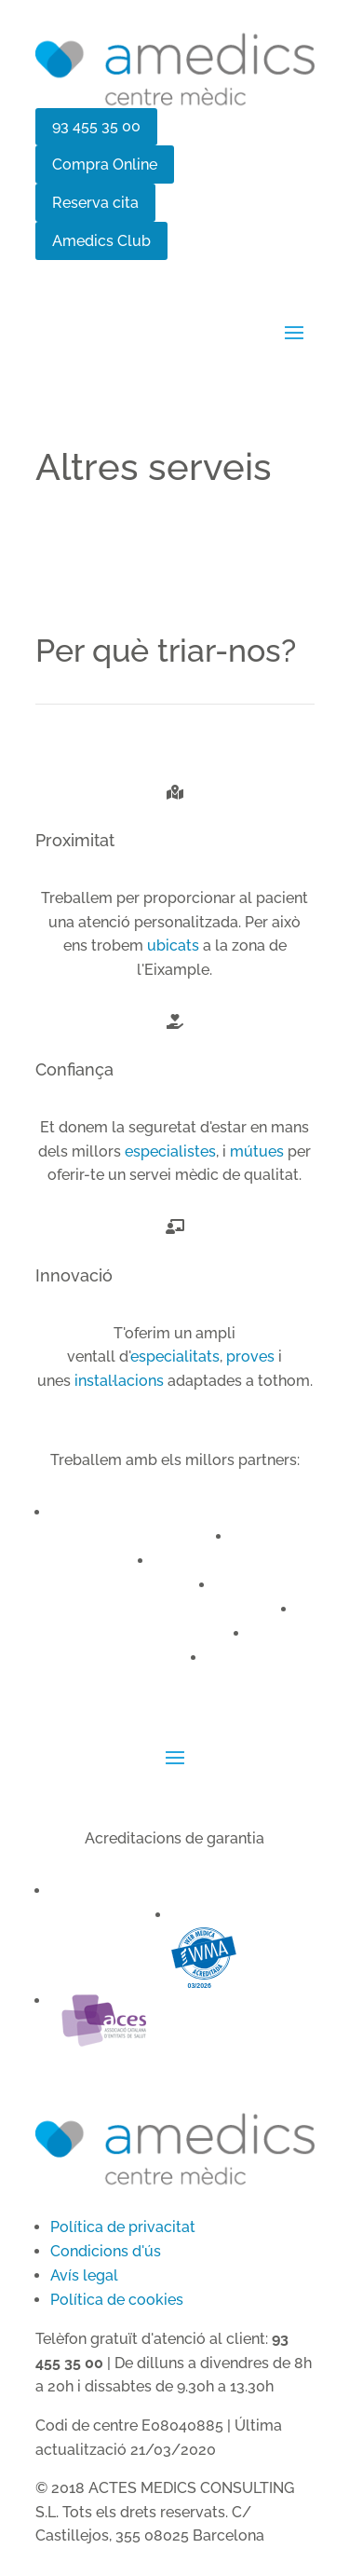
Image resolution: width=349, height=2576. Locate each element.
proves (250, 1356)
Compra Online (104, 164)
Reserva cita (95, 203)
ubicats (173, 945)
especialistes (170, 1151)
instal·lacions (119, 1381)
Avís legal (84, 2275)
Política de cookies (116, 2300)
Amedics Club (101, 241)
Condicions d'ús (105, 2251)
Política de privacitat (122, 2227)
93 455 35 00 (96, 126)
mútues (257, 1151)
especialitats (175, 1356)
